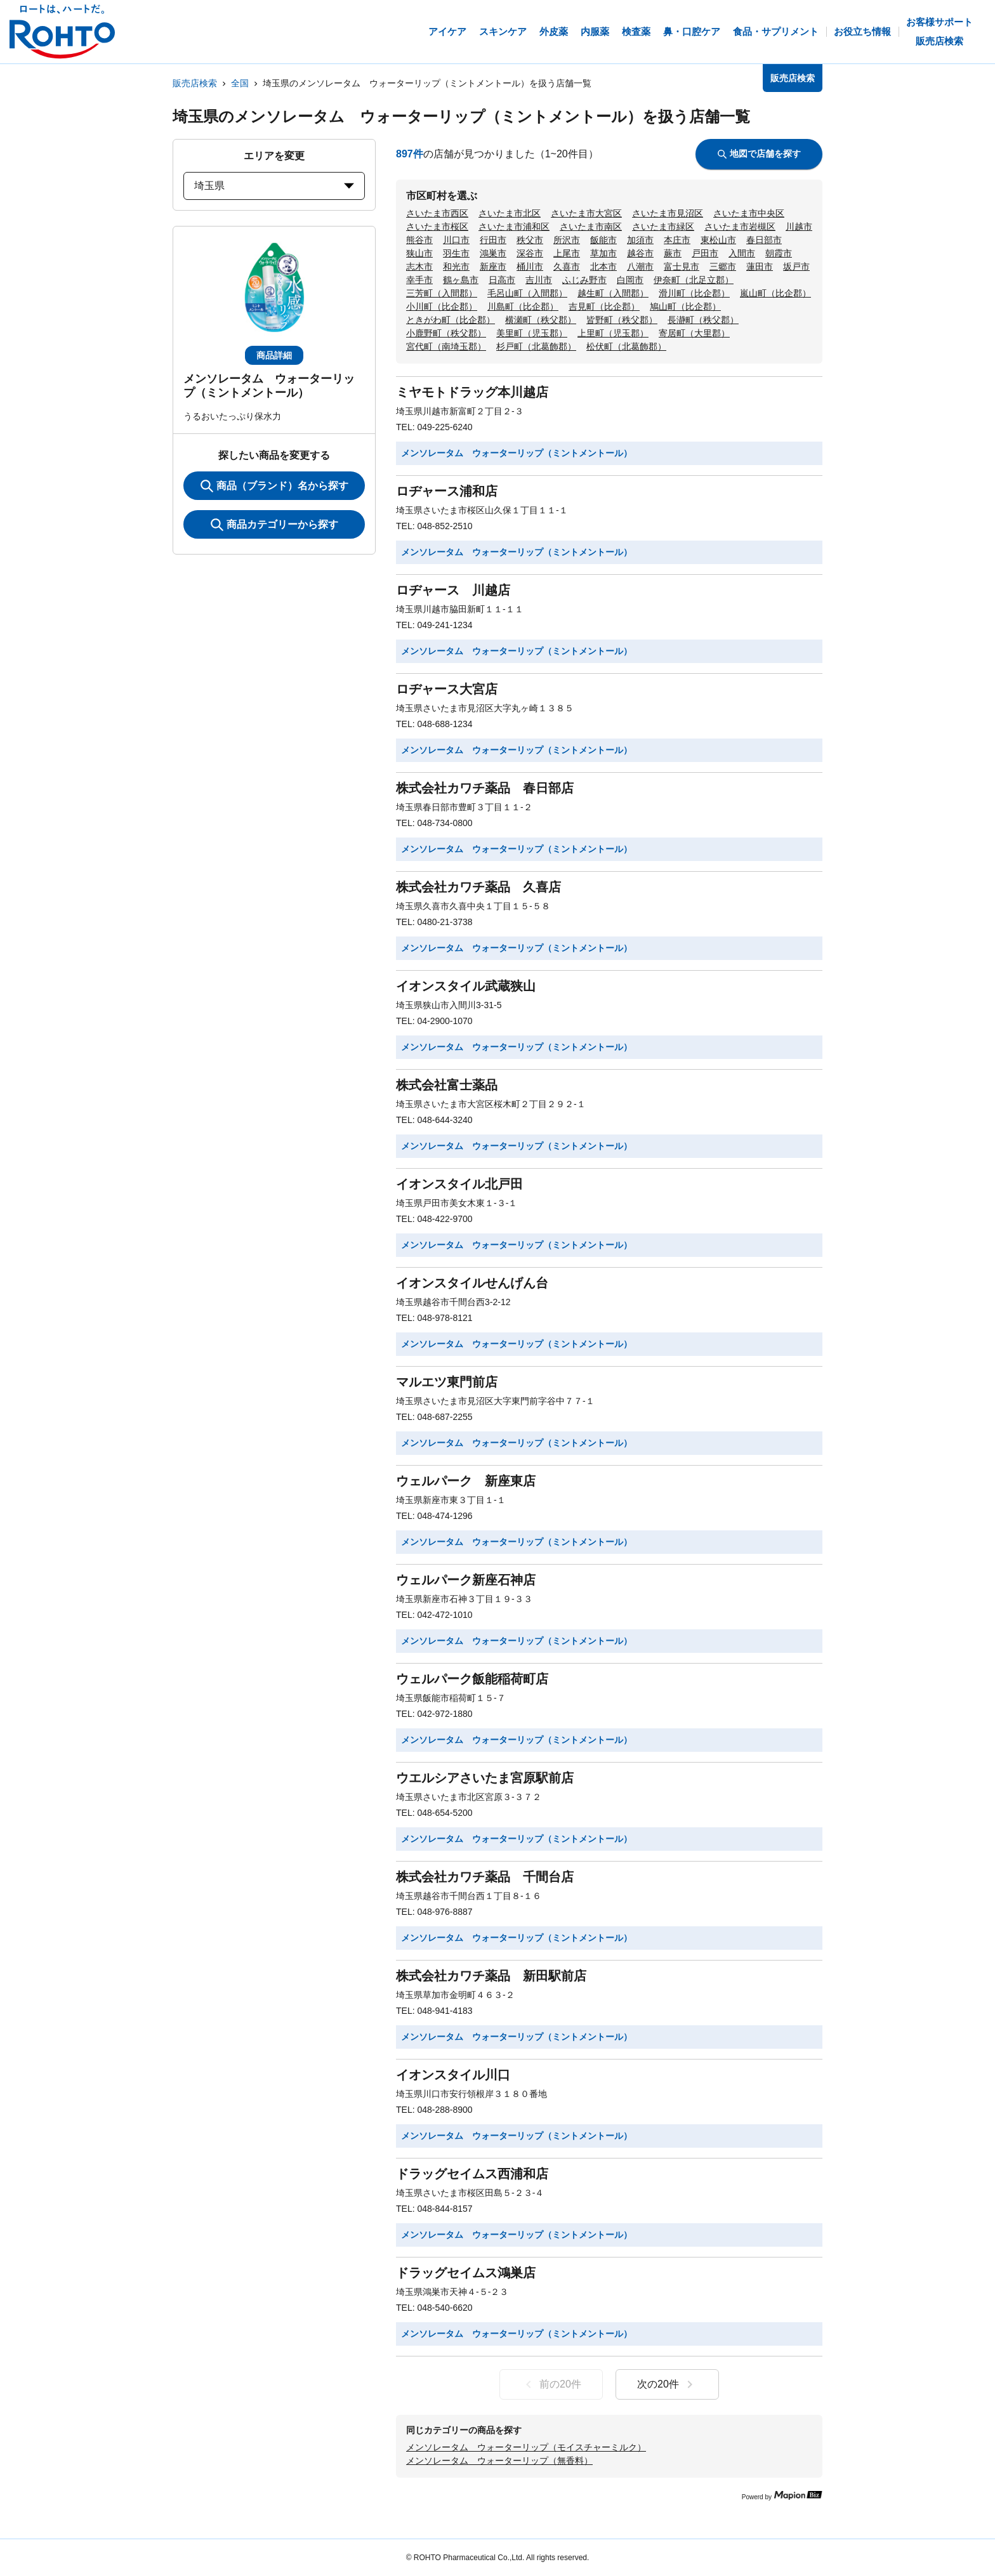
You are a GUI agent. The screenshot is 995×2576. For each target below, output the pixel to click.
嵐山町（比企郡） (775, 293)
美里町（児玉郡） (531, 333)
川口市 (456, 240)
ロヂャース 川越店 (453, 590)
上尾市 (566, 253)
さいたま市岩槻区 (739, 226)
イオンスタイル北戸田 (459, 1184)
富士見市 (681, 266)
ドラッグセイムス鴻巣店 (466, 2273)
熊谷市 (419, 240)
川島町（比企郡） (522, 306)
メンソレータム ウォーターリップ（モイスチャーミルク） (526, 2447)
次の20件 (667, 2384)
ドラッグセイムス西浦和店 (472, 2174)
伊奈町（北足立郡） (694, 280)
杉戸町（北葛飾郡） (536, 346)
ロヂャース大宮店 (447, 689)
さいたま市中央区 (748, 213)
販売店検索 (195, 83)
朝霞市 (778, 253)
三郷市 (722, 266)
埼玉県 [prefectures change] (274, 185)
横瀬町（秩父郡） (540, 320)
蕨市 (673, 253)
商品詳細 (274, 355)
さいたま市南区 (591, 226)
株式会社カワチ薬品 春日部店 (485, 788)
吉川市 (538, 280)
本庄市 (677, 240)
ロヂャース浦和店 (447, 491)
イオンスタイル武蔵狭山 (466, 986)
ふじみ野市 (584, 280)
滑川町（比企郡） (694, 293)
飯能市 (603, 240)
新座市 (493, 266)
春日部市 (764, 240)
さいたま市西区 (437, 213)
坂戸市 (796, 266)
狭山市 (419, 253)
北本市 (603, 266)
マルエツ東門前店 (447, 1382)
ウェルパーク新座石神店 (466, 1580)
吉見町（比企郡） (604, 306)
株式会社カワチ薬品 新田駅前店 (491, 1976)
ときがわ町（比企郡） (450, 320)
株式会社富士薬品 (447, 1085)
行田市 (493, 240)
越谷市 (640, 253)
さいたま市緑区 (663, 226)
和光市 (456, 266)
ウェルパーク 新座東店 (466, 1481)
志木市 (419, 266)
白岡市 (630, 280)
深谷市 (530, 253)
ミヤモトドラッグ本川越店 (472, 392)
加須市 (640, 240)
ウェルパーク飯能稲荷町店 (472, 1679)
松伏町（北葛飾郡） (626, 346)
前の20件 (551, 2384)
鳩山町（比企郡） (685, 306)
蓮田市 (759, 266)
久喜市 (566, 266)
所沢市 (566, 240)
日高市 (502, 280)
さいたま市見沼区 (667, 213)
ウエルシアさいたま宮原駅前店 (485, 1778)
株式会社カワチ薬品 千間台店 (485, 1877)
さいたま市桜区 (437, 226)
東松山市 (718, 240)
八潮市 (640, 266)
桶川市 (530, 266)
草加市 (603, 253)
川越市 (799, 226)
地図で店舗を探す (759, 153)
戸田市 (705, 253)
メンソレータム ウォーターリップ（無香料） (499, 2460)
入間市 (741, 253)
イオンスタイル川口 (453, 2075)
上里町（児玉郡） (613, 333)
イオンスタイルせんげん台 (472, 1283)
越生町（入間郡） (613, 293)
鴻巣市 (493, 253)
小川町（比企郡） (441, 306)
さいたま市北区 (509, 213)
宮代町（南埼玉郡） (446, 346)
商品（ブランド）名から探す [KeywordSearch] (274, 486)
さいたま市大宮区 (586, 213)
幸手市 (419, 280)
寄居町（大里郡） (694, 333)
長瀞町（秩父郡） (703, 320)
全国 (240, 83)
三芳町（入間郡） (441, 293)
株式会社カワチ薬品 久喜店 (478, 887)
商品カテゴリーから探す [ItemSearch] (274, 524)
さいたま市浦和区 (514, 226)
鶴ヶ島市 (460, 280)
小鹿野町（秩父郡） (446, 333)
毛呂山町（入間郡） (527, 293)
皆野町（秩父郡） (621, 320)
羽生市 (456, 253)
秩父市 (530, 240)
